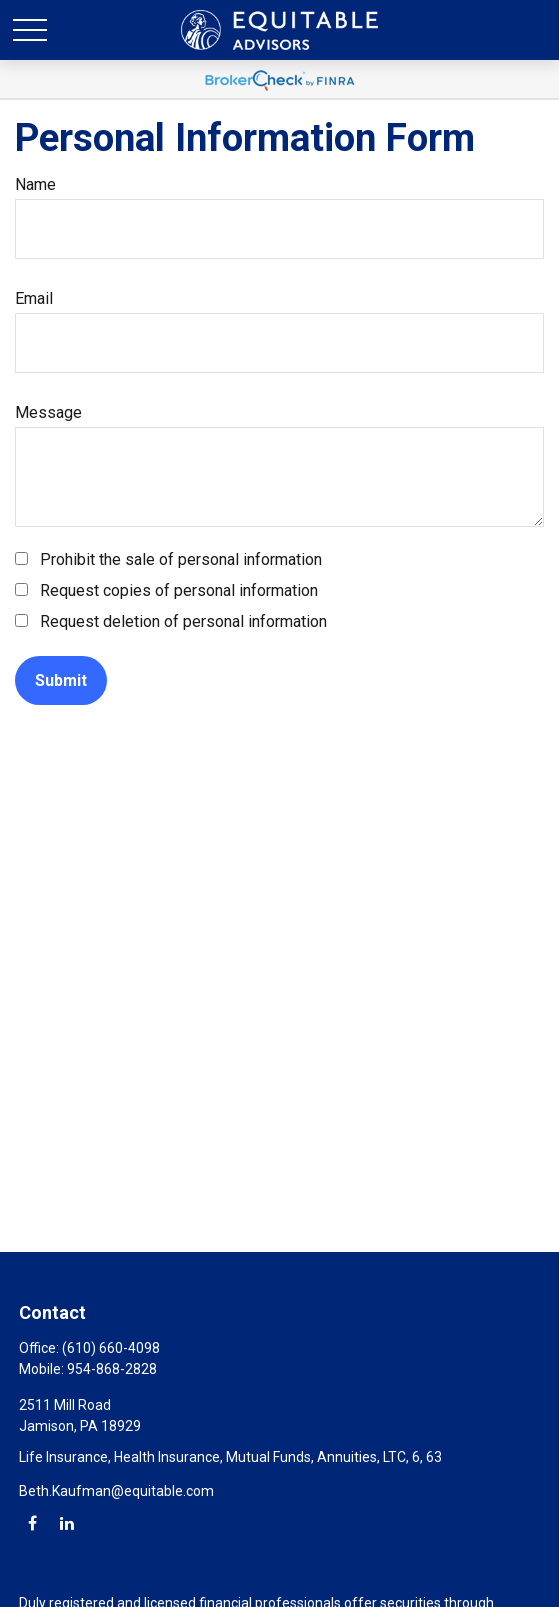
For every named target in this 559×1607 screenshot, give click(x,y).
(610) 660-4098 (111, 1348)
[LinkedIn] (66, 1522)
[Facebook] (32, 1522)
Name (35, 184)
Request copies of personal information (179, 590)
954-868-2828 (112, 1369)
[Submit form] (61, 680)
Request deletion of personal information (183, 621)
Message (48, 412)
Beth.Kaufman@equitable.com (116, 1491)
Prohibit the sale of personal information (181, 559)
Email (34, 298)
